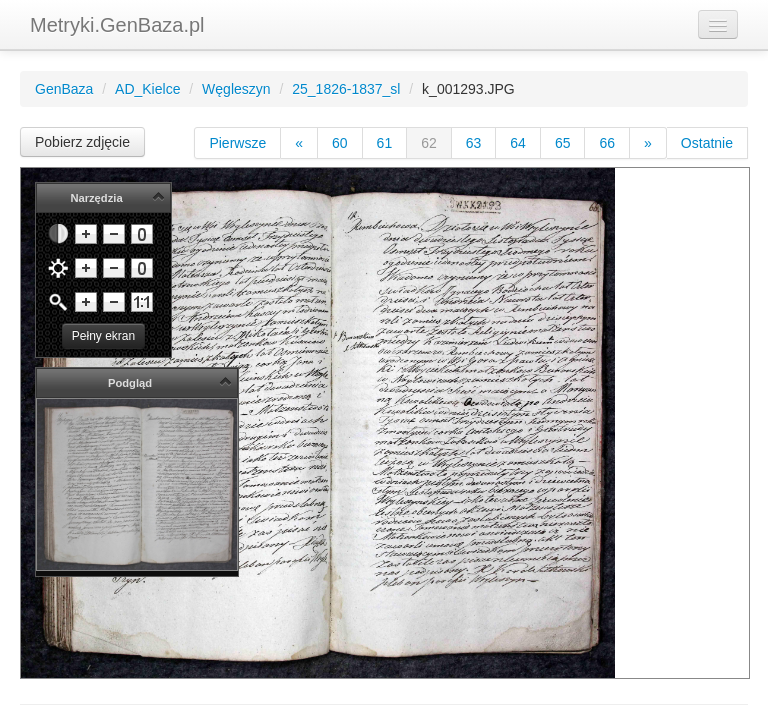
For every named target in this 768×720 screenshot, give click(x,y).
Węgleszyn (236, 89)
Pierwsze (237, 143)
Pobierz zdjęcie (82, 142)
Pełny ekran (103, 336)
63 (474, 143)
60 (340, 143)
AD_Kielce (147, 89)
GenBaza (64, 89)
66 (607, 143)
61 (385, 143)
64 (518, 143)
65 (563, 143)
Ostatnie (707, 143)
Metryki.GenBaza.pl (117, 25)
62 (429, 143)
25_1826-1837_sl (346, 89)
